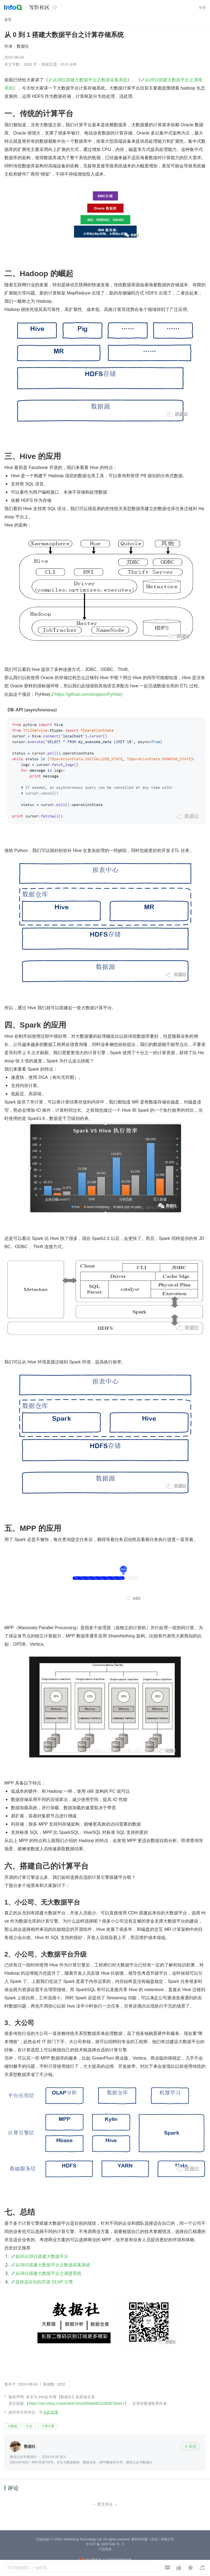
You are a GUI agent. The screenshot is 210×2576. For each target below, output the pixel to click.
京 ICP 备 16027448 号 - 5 (105, 2544)
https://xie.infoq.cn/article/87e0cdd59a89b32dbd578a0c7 (77, 2403)
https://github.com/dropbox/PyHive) (89, 694)
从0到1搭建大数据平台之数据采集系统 (89, 80)
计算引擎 (47, 2426)
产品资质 (105, 2549)
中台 (29, 2426)
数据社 (23, 46)
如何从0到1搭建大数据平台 (41, 2256)
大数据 (12, 2426)
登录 (202, 7)
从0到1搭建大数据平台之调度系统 (48, 2273)
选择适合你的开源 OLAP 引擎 (44, 2282)
